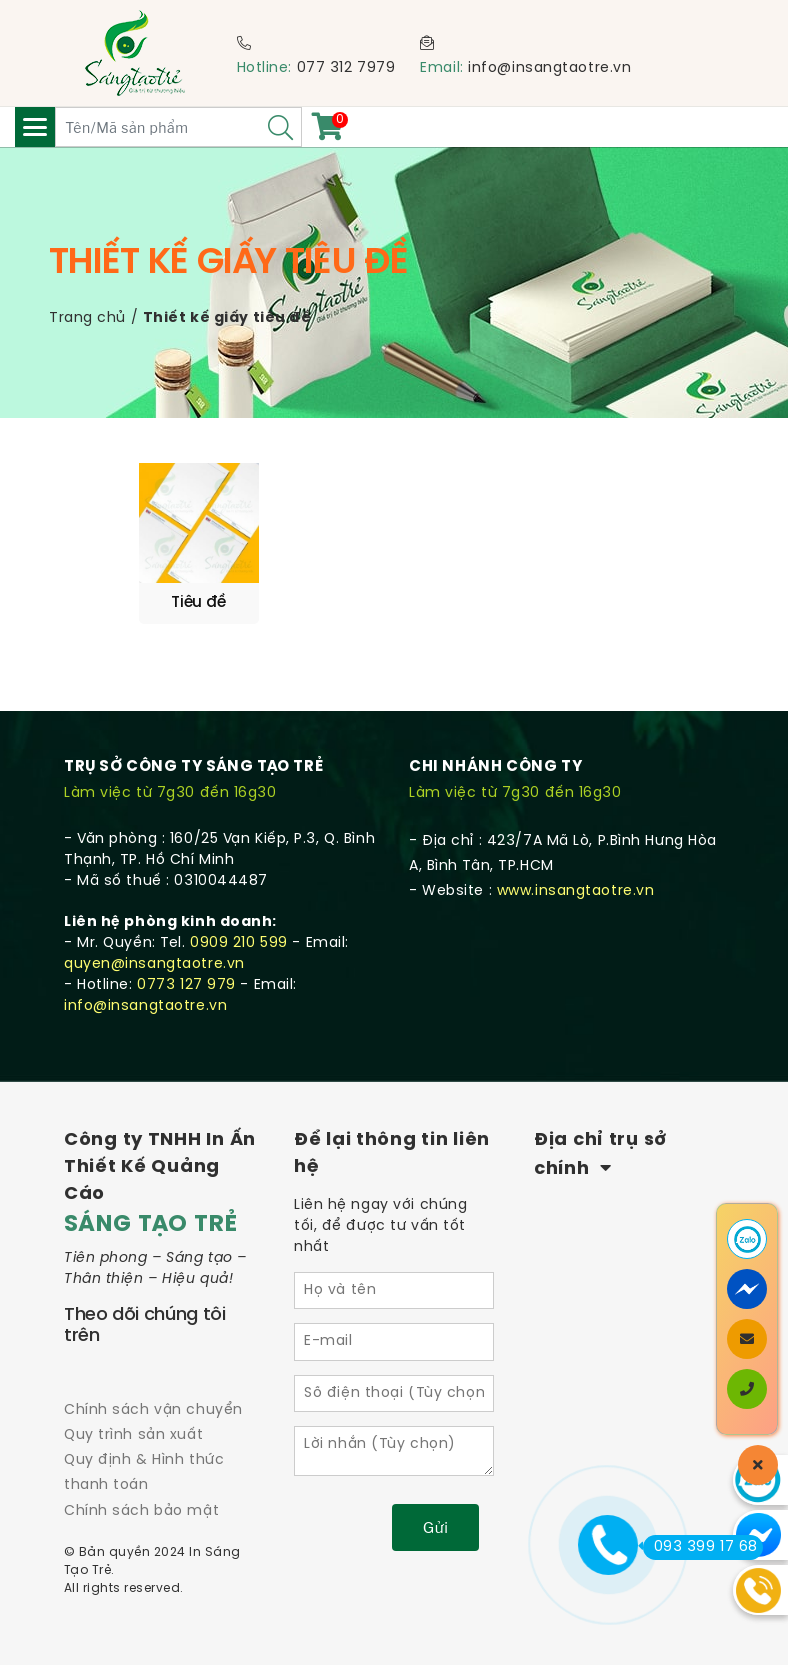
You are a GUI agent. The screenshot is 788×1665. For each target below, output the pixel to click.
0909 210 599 (239, 936)
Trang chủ (87, 318)
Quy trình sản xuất (133, 1428)
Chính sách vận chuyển (153, 1402)
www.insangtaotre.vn (576, 884)
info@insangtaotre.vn (549, 68)
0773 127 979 (186, 978)
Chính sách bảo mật (141, 1503)
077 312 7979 (346, 68)
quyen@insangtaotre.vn (154, 957)
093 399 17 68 (700, 1547)
